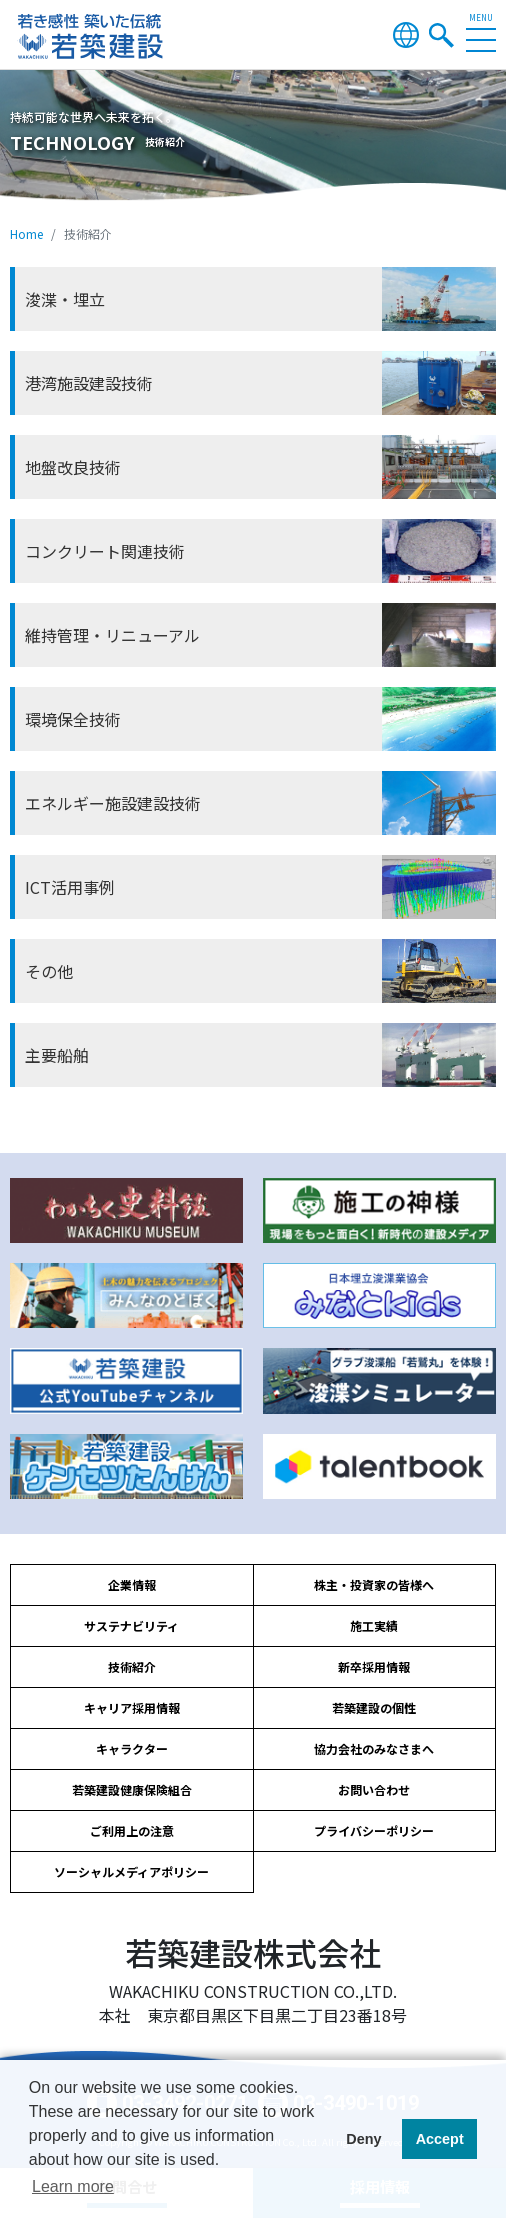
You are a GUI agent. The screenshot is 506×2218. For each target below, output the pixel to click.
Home (26, 233)
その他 (49, 971)
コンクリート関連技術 (105, 551)
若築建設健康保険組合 (132, 1789)
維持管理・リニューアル (112, 635)
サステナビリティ (131, 1625)
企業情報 (132, 1584)
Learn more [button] (73, 2186)
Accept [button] (440, 2139)
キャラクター (132, 1748)
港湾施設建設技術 (89, 383)
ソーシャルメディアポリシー (131, 1871)
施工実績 (374, 1625)
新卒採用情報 (374, 1666)
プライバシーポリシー (374, 1830)
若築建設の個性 (374, 1707)
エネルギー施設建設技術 (113, 803)
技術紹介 (132, 1666)
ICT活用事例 (70, 887)
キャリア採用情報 (132, 1707)
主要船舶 (57, 1055)
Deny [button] (363, 2139)
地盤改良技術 (73, 467)
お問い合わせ (374, 1789)
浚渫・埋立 (65, 299)
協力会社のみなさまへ (374, 1748)
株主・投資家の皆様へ (374, 1584)
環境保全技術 (73, 719)
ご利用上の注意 (132, 1830)
